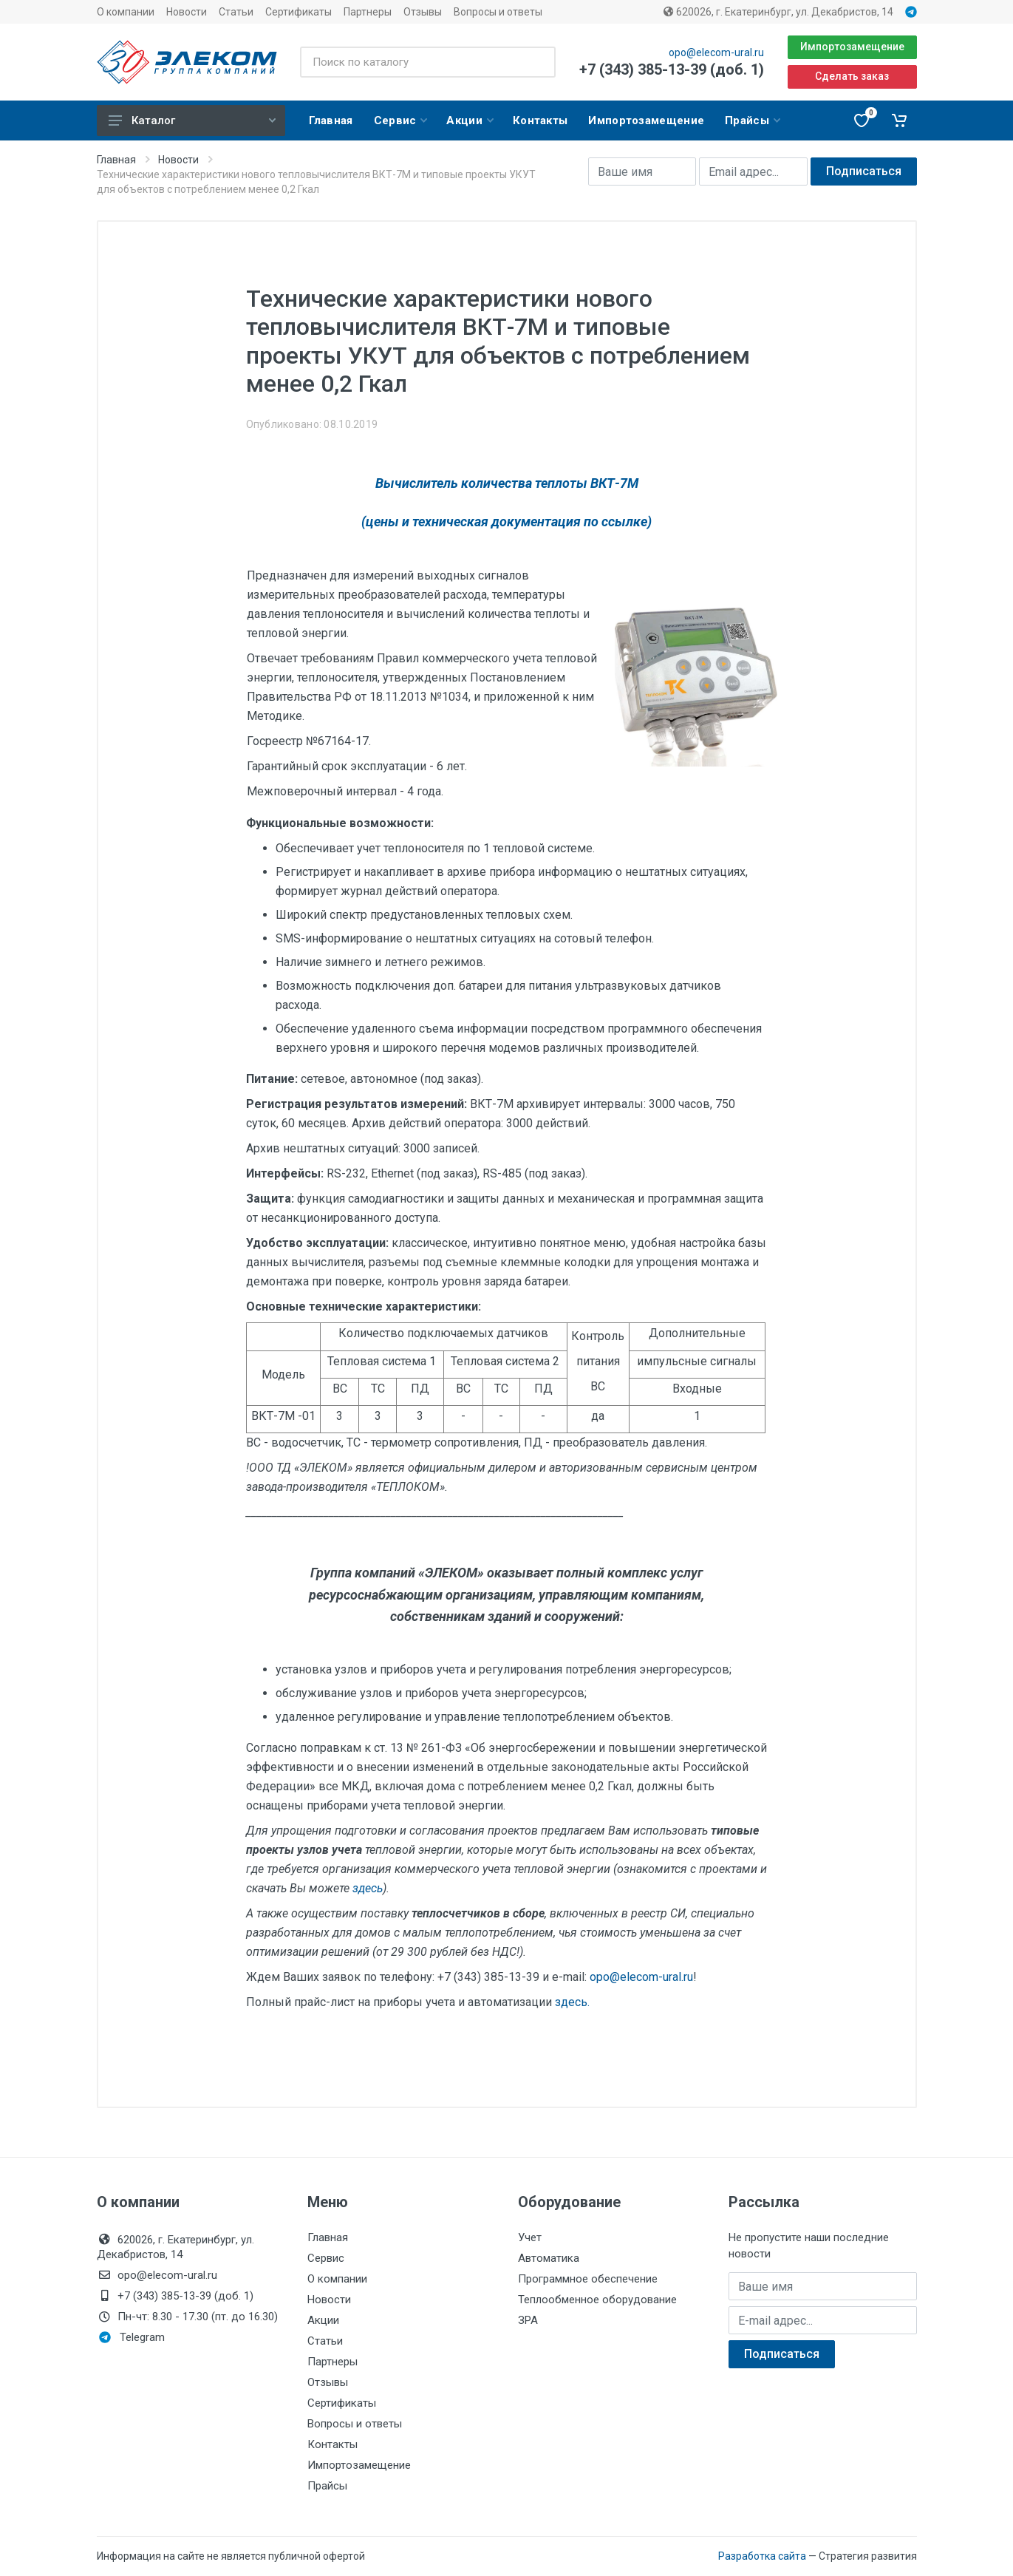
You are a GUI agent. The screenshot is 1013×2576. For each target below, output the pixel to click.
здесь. (572, 2002)
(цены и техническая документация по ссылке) (506, 521)
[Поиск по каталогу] (427, 62)
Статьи (236, 12)
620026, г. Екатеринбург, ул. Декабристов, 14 (778, 12)
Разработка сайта (762, 2556)
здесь (367, 1888)
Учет (530, 2237)
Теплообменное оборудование (597, 2299)
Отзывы (422, 12)
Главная (116, 160)
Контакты (332, 2444)
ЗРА (528, 2320)
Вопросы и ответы (498, 12)
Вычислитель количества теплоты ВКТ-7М (506, 483)
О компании (125, 12)
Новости (186, 12)
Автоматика (548, 2258)
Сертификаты (298, 12)
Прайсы (327, 2485)
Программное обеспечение (588, 2279)
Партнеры (368, 12)
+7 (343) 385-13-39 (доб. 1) (671, 69)
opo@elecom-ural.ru (716, 52)
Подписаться (863, 171)
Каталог (192, 120)
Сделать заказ (852, 76)
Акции (323, 2320)
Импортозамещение (852, 46)
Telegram (132, 2337)
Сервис (325, 2258)
